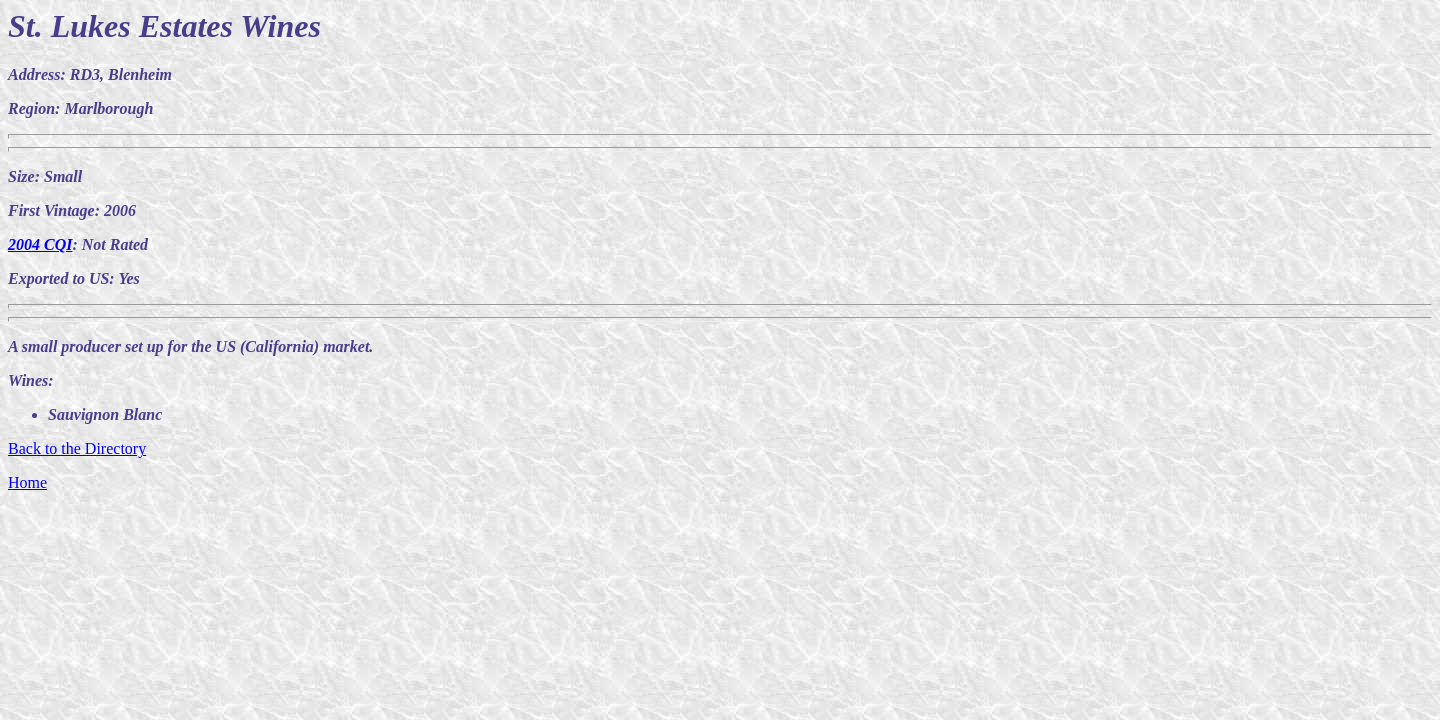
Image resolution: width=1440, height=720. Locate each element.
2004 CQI (40, 244)
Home (27, 482)
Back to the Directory (77, 448)
